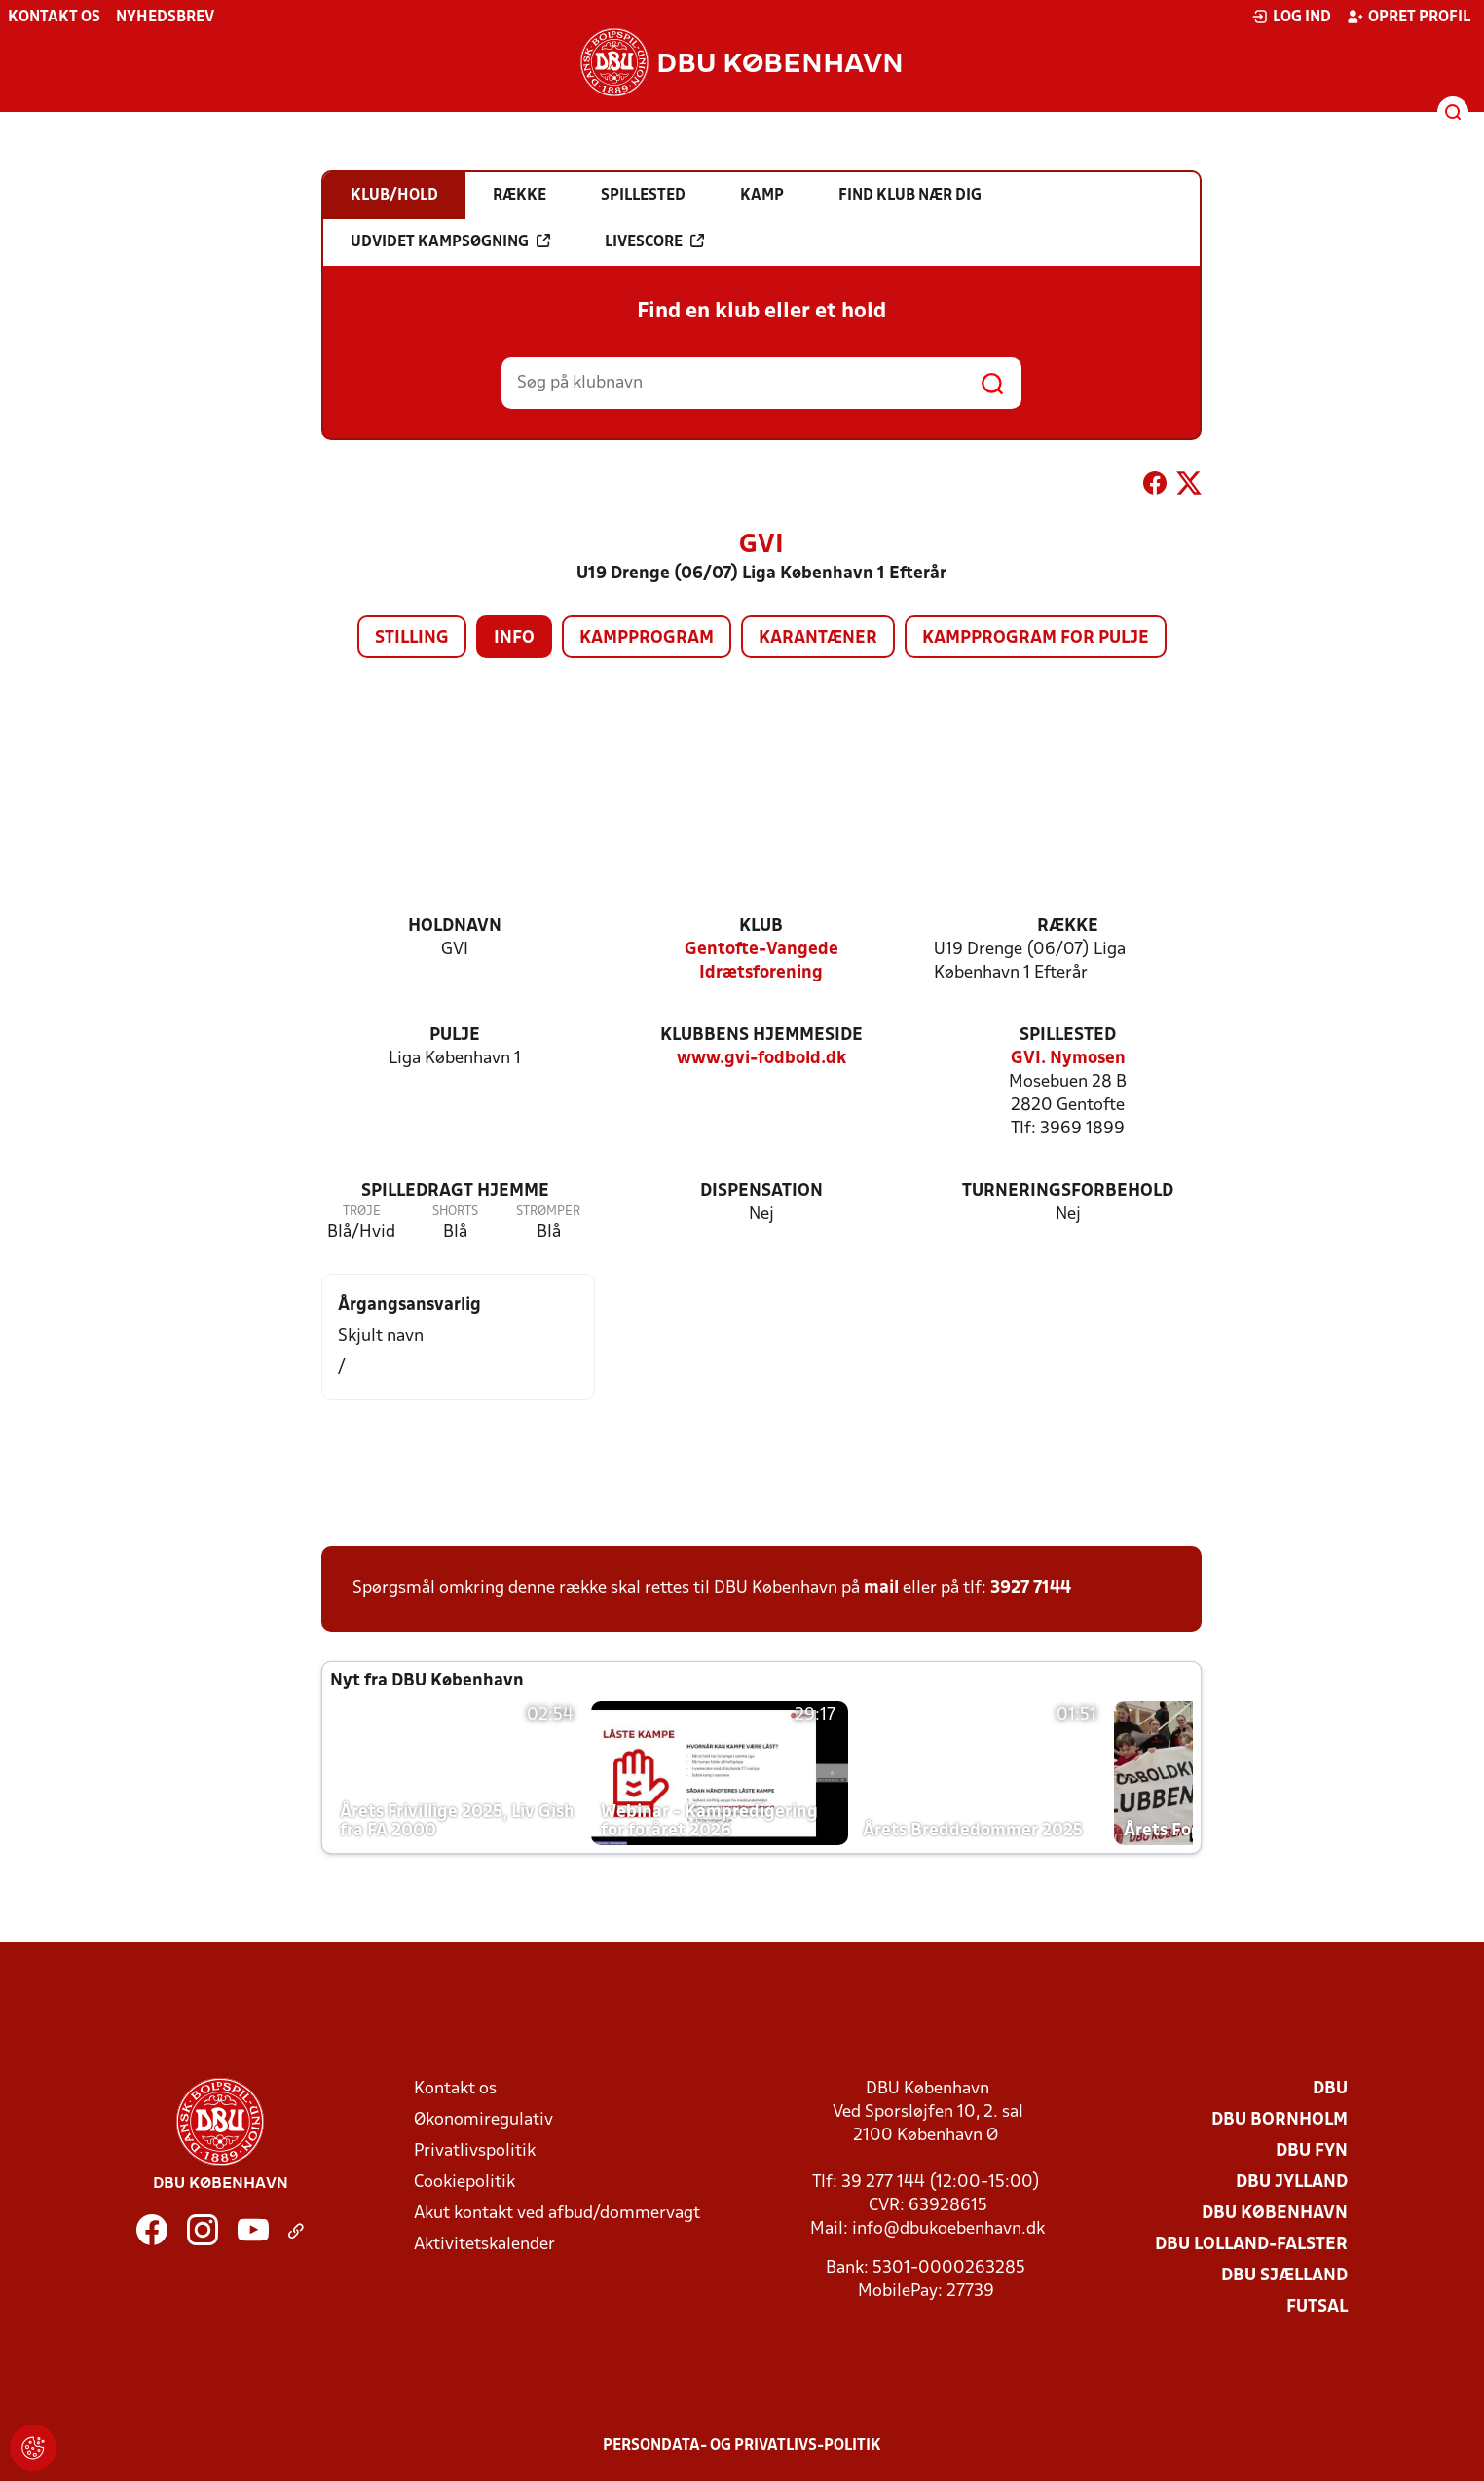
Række (1067, 926)
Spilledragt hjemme (455, 1191)
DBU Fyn (1312, 2151)
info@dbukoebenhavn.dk (948, 2229)
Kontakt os (54, 17)
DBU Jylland (1292, 2182)
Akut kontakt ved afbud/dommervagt (557, 2213)
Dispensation (761, 1191)
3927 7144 (1030, 1588)
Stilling (412, 638)
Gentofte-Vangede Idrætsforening (761, 961)
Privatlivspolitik (475, 2151)
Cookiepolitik (464, 2182)
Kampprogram (646, 638)
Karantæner (818, 638)
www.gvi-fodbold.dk (761, 1059)
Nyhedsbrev (165, 17)
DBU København (1275, 2213)
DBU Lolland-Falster (1251, 2245)
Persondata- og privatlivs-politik (742, 2446)
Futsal (1317, 2307)
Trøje (362, 1211)
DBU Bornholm (1279, 2120)
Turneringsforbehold (1067, 1191)
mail (881, 1588)
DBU (1330, 2089)
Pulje (454, 1035)
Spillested (1068, 1035)
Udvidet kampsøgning (450, 241)
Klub (761, 926)
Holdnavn (454, 926)
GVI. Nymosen (1068, 1059)
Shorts (455, 1211)
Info (514, 638)
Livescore (654, 241)
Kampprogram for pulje (1035, 638)
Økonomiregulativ (483, 2120)
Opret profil (1408, 16)
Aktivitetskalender (484, 2245)
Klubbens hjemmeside (761, 1035)
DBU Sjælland (1284, 2276)
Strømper (548, 1211)
